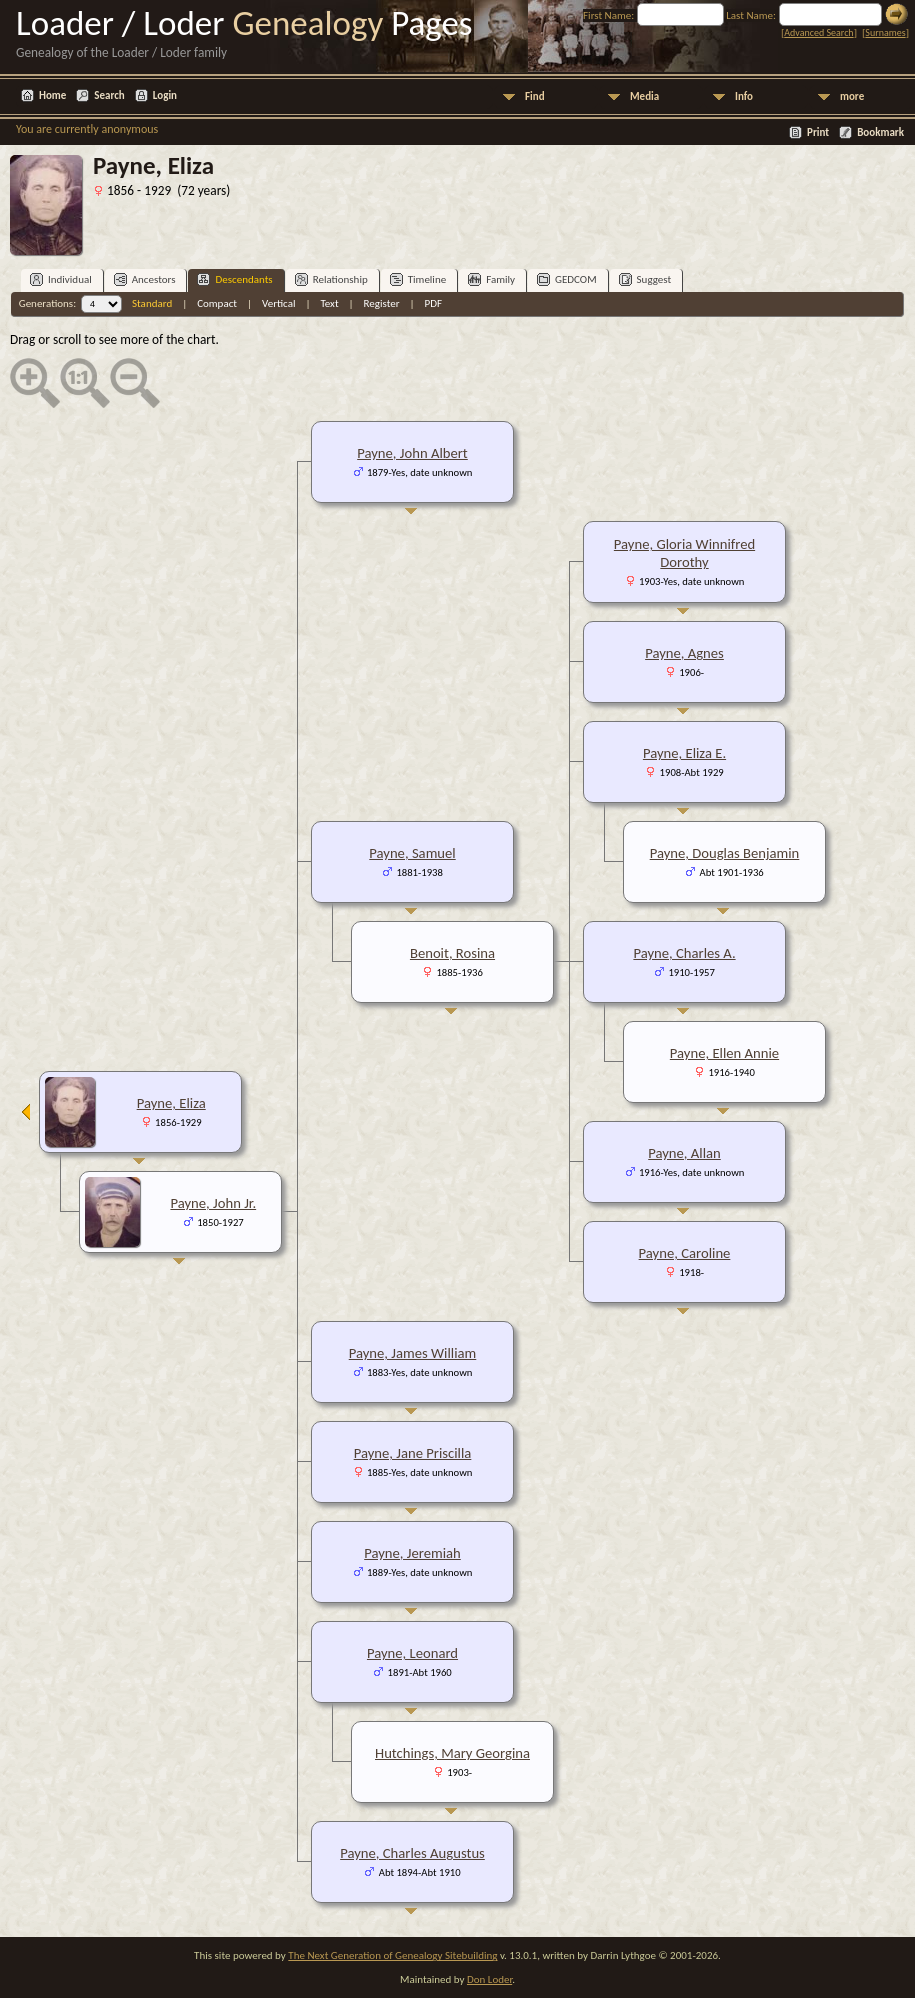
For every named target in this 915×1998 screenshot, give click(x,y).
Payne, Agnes (684, 653)
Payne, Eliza (171, 1103)
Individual (61, 279)
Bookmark (880, 132)
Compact (217, 303)
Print (818, 132)
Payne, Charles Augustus (412, 1853)
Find (535, 96)
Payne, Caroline (685, 1253)
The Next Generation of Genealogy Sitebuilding (392, 1955)
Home (52, 95)
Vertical (278, 303)
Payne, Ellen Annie (724, 1053)
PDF (434, 303)
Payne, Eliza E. (684, 753)
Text (329, 303)
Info (744, 96)
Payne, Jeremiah (412, 1553)
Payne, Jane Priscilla (413, 1453)
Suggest (645, 279)
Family (491, 279)
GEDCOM (567, 279)
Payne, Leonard (412, 1653)
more (852, 96)
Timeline (418, 279)
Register (382, 303)
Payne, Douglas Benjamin (725, 853)
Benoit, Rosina (452, 953)
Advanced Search (818, 32)
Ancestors (145, 279)
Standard (152, 303)
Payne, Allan (684, 1153)
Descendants (234, 279)
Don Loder (489, 1979)
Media (644, 96)
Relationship (331, 279)
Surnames (885, 32)
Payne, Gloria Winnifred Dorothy (684, 553)
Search (109, 95)
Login (165, 95)
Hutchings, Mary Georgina (452, 1753)
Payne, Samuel (412, 853)
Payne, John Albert (412, 453)
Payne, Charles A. (684, 953)
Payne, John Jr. (213, 1203)
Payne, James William (413, 1353)
